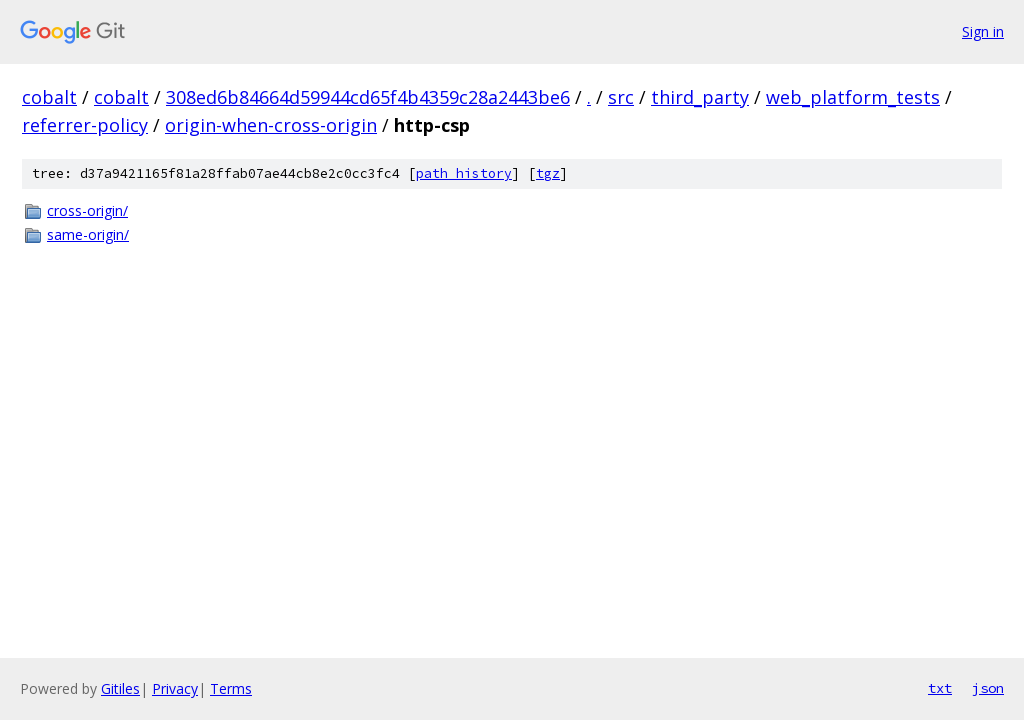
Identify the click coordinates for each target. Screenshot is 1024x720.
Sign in (983, 31)
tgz (548, 173)
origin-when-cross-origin (271, 125)
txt (940, 688)
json (988, 688)
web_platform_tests (853, 97)
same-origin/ (88, 234)
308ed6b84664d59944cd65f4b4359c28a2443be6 (368, 97)
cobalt (49, 97)
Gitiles (120, 688)
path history (464, 173)
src (621, 97)
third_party (700, 97)
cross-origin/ (87, 210)
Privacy (175, 688)
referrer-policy (85, 125)
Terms (231, 688)
